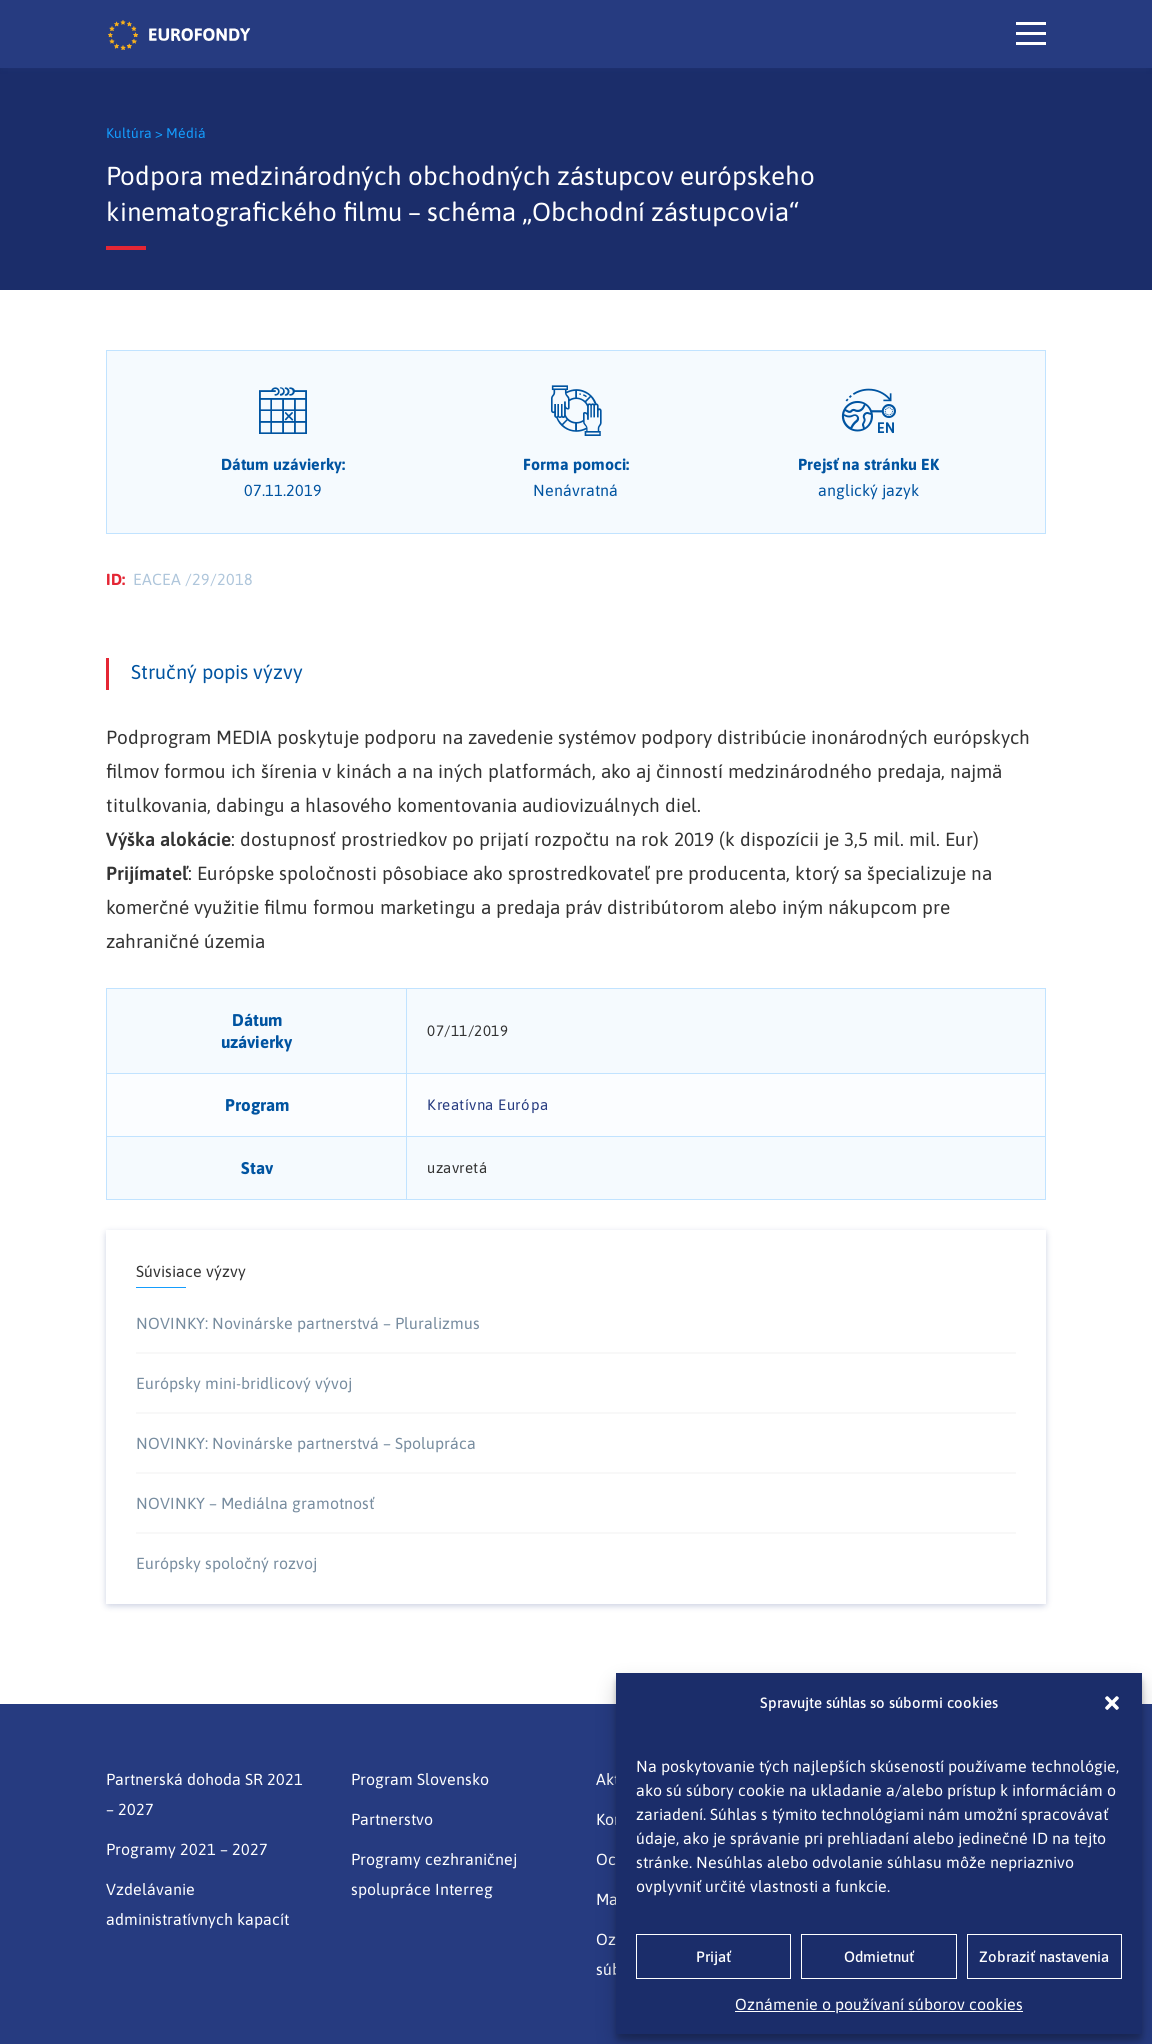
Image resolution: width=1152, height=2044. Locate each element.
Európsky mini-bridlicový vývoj (244, 1383)
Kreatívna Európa (488, 1104)
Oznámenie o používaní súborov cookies (879, 2004)
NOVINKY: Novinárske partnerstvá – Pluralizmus (308, 1323)
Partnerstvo (392, 1819)
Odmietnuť (879, 1956)
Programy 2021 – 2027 (187, 1849)
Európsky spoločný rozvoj (226, 1563)
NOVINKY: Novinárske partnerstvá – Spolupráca (306, 1443)
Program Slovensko (420, 1779)
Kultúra (130, 133)
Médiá (186, 133)
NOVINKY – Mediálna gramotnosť (255, 1503)
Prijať (713, 1956)
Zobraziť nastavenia (1044, 1956)
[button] (1112, 1703)
